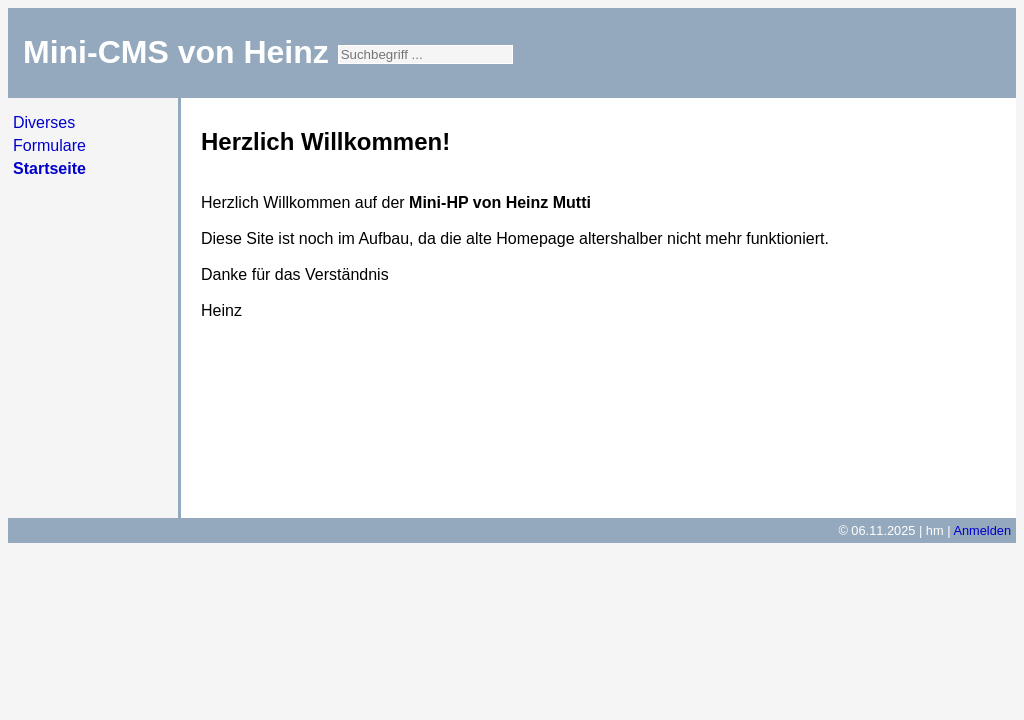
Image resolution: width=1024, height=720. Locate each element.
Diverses (44, 122)
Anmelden (982, 530)
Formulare (49, 145)
